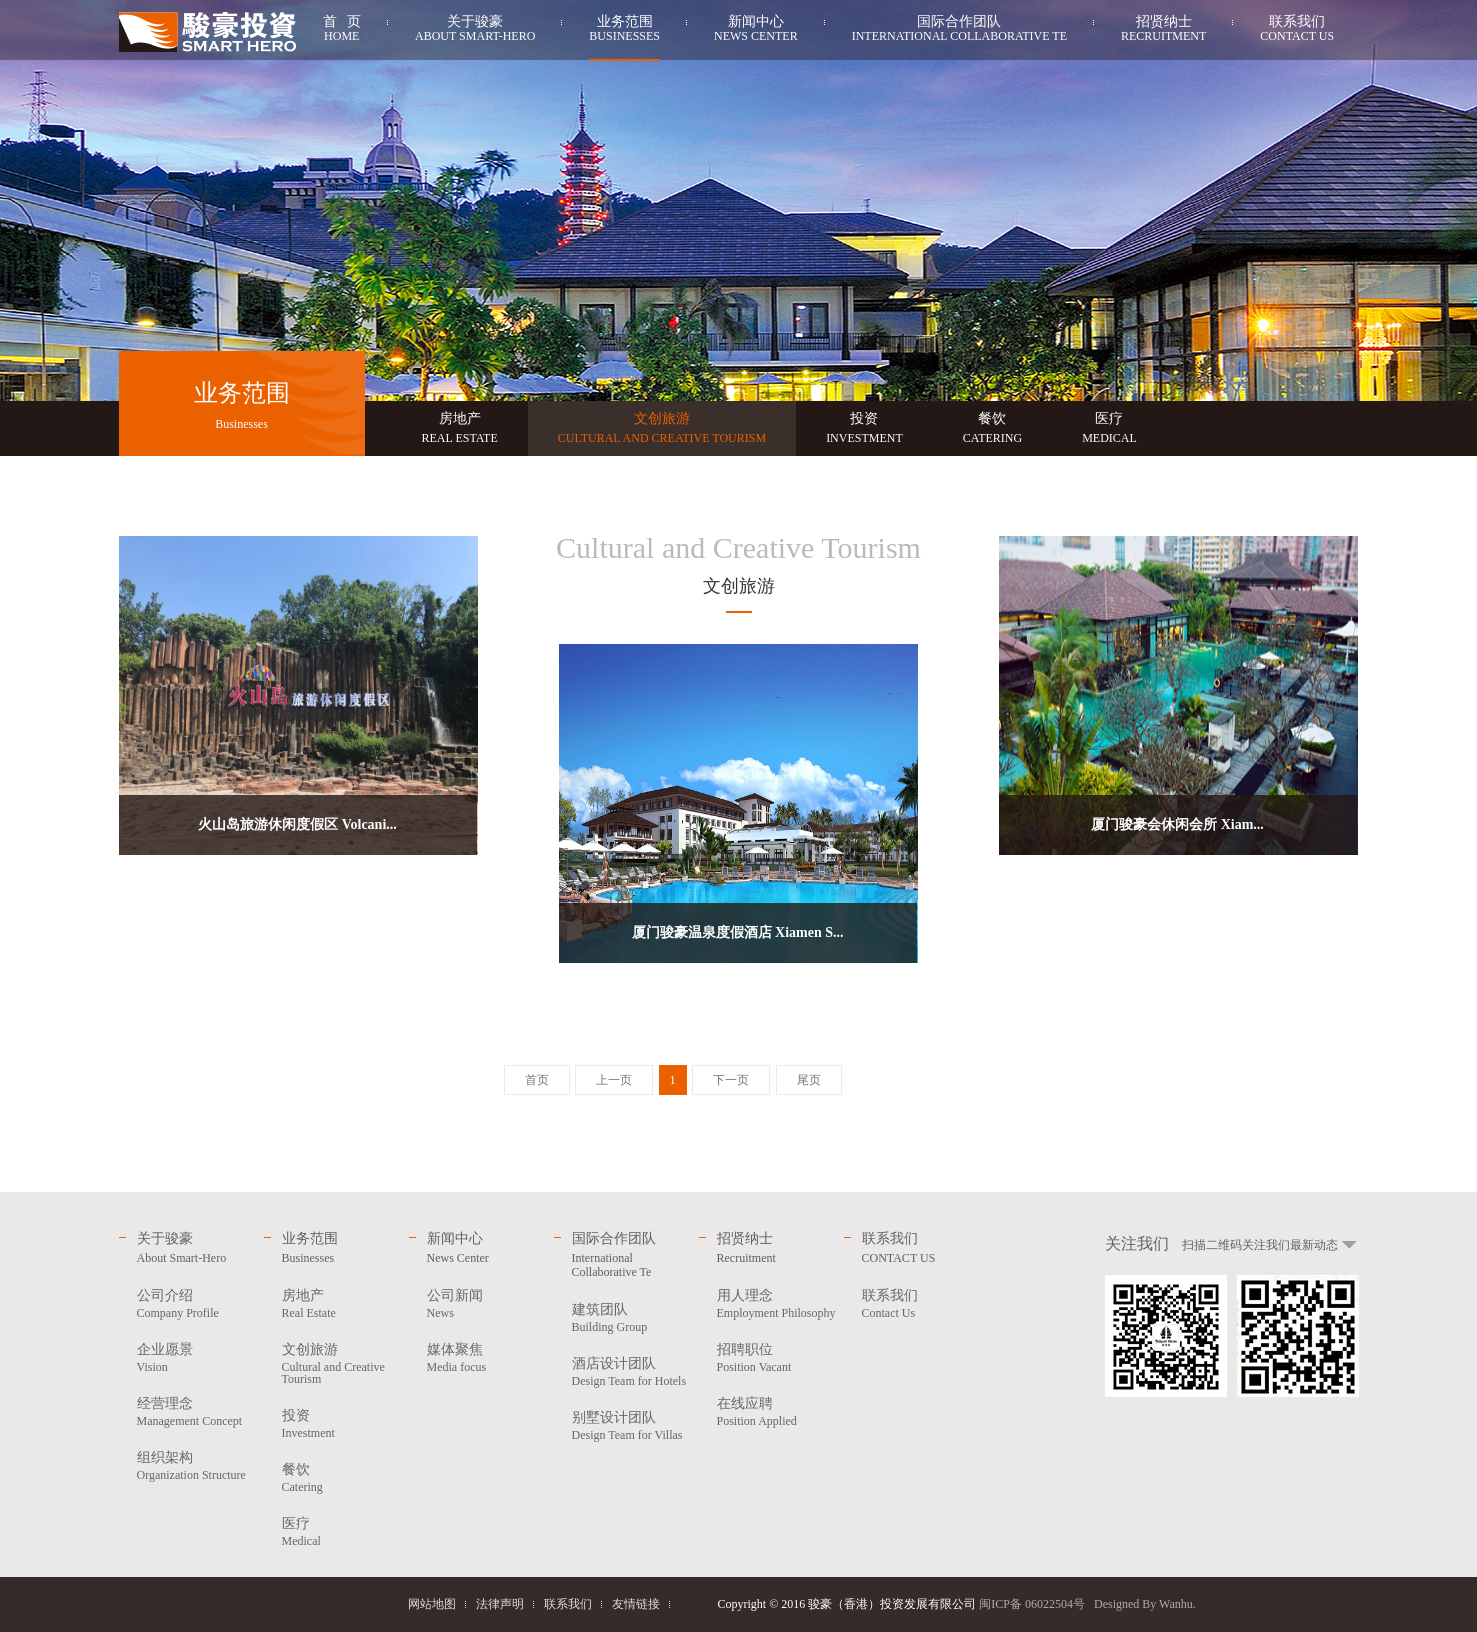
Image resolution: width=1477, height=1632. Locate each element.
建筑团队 (635, 1317)
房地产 (460, 428)
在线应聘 (780, 1411)
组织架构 (200, 1465)
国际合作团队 (959, 31)
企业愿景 (200, 1357)
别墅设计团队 (635, 1425)
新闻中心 (756, 31)
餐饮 (992, 428)
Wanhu (1176, 1604)
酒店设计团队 (635, 1371)
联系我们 (1297, 31)
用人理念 (780, 1303)
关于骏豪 (475, 31)
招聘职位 (780, 1357)
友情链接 (636, 1604)
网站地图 (432, 1604)
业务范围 (624, 31)
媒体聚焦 (490, 1357)
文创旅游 (662, 428)
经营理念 (200, 1411)
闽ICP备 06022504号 (1032, 1604)
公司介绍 (200, 1303)
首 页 (342, 31)
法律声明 (500, 1604)
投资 (864, 428)
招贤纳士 (1163, 31)
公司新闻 (490, 1303)
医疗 (1109, 428)
